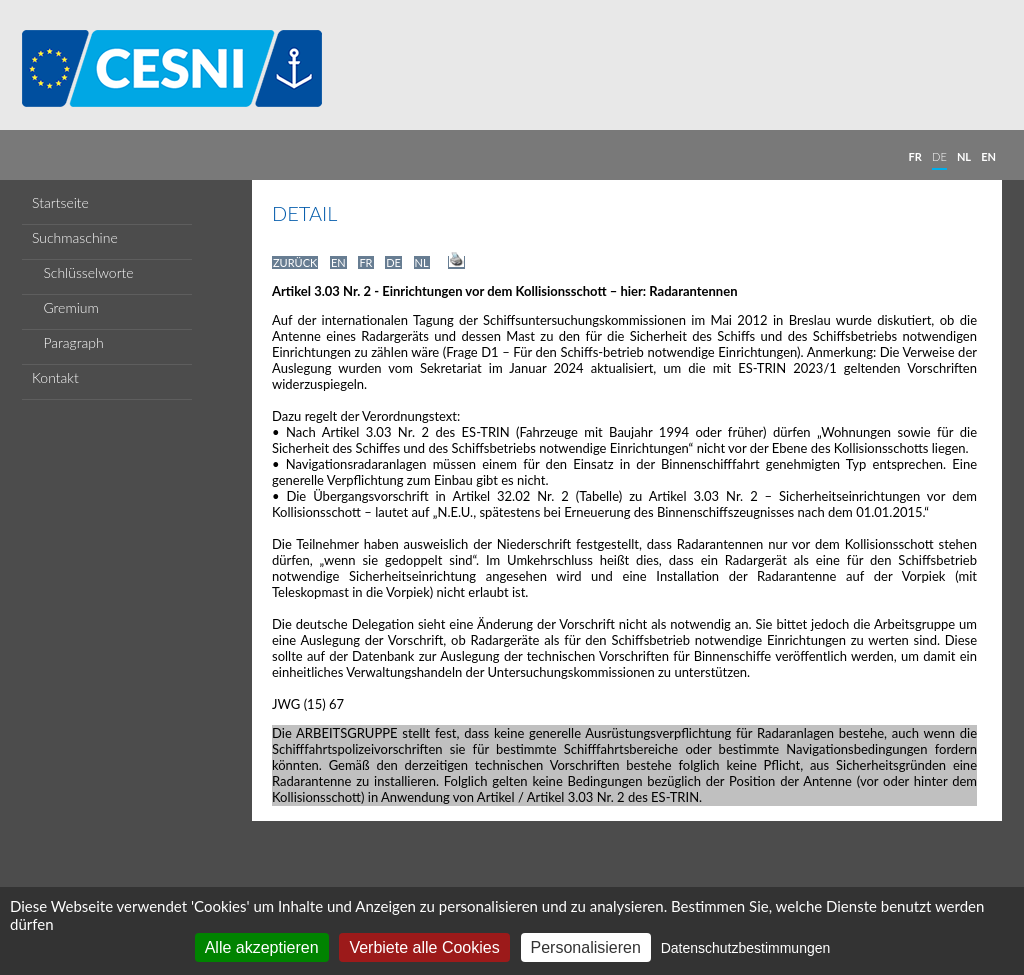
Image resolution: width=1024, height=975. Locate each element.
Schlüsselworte (83, 272)
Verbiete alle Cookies (424, 947)
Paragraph (68, 342)
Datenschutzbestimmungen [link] (746, 948)
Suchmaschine (75, 237)
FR (915, 156)
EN (988, 156)
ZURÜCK (295, 262)
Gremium (65, 307)
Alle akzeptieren (262, 947)
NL (964, 156)
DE (939, 156)
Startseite (60, 202)
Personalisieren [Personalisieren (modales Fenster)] (586, 947)
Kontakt (55, 377)
